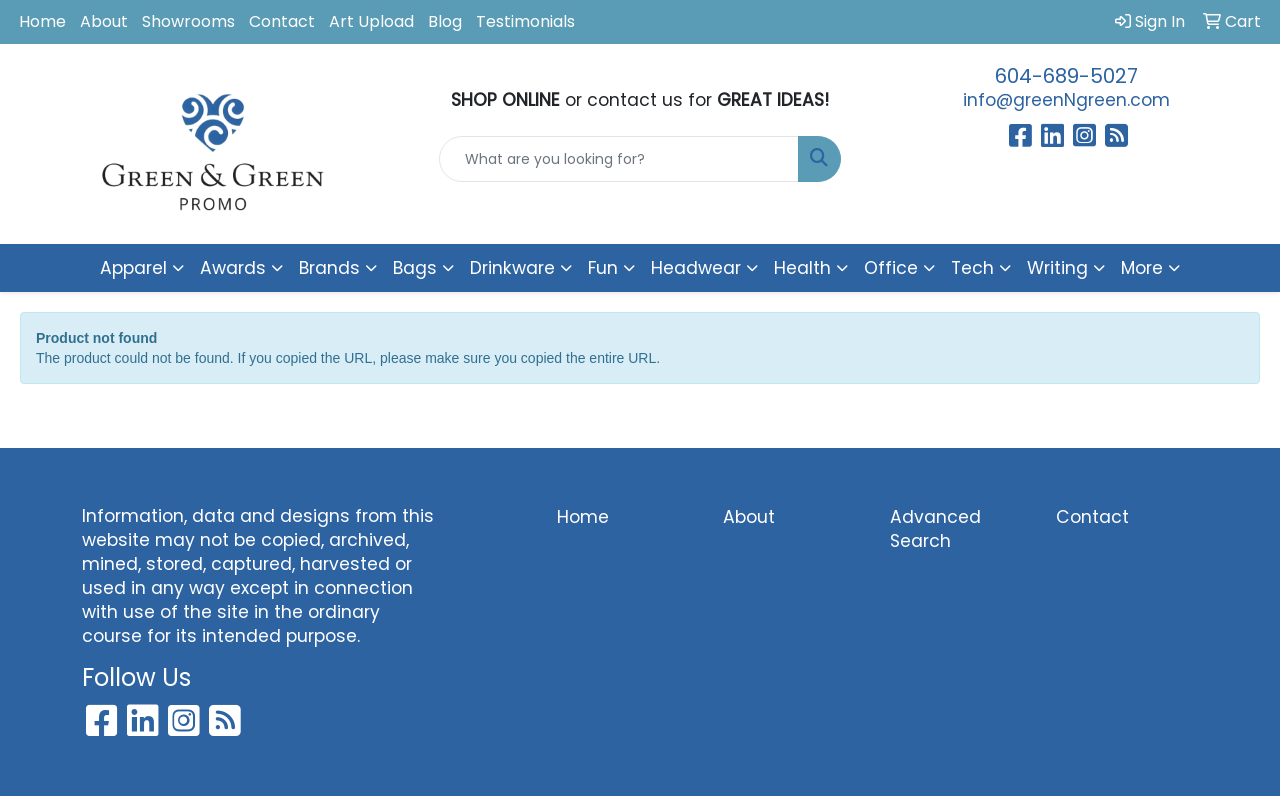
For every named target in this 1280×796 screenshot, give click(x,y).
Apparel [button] (133, 268)
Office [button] (891, 268)
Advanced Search (935, 529)
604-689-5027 (1066, 76)
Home (42, 21)
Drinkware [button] (512, 268)
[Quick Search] (619, 159)
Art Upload (371, 21)
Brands (329, 268)
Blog (445, 21)
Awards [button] (233, 268)
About (104, 21)
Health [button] (802, 268)
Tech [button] (972, 268)
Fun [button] (603, 268)
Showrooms (188, 21)
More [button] (1142, 268)
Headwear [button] (696, 268)
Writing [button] (1057, 268)
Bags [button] (415, 268)
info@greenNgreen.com (1066, 100)
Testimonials (525, 21)
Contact (282, 21)
